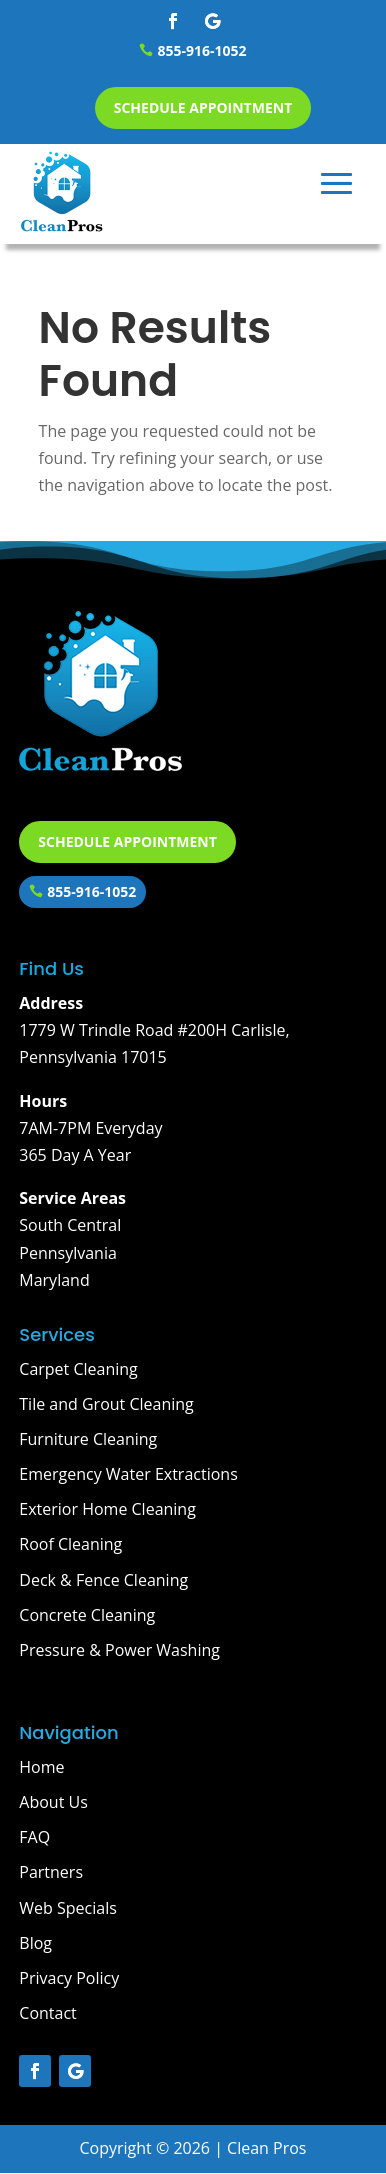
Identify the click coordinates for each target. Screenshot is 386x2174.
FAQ (34, 1837)
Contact (47, 2013)
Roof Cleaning (70, 1544)
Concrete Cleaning (87, 1615)
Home (41, 1767)
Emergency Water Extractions (128, 1474)
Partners (51, 1872)
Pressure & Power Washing (119, 1650)
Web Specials (68, 1908)
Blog (35, 1943)
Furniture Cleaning (88, 1439)
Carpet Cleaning (78, 1369)
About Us (53, 1802)
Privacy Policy (69, 1978)
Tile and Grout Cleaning (106, 1404)
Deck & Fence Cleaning (103, 1580)
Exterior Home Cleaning (107, 1509)
